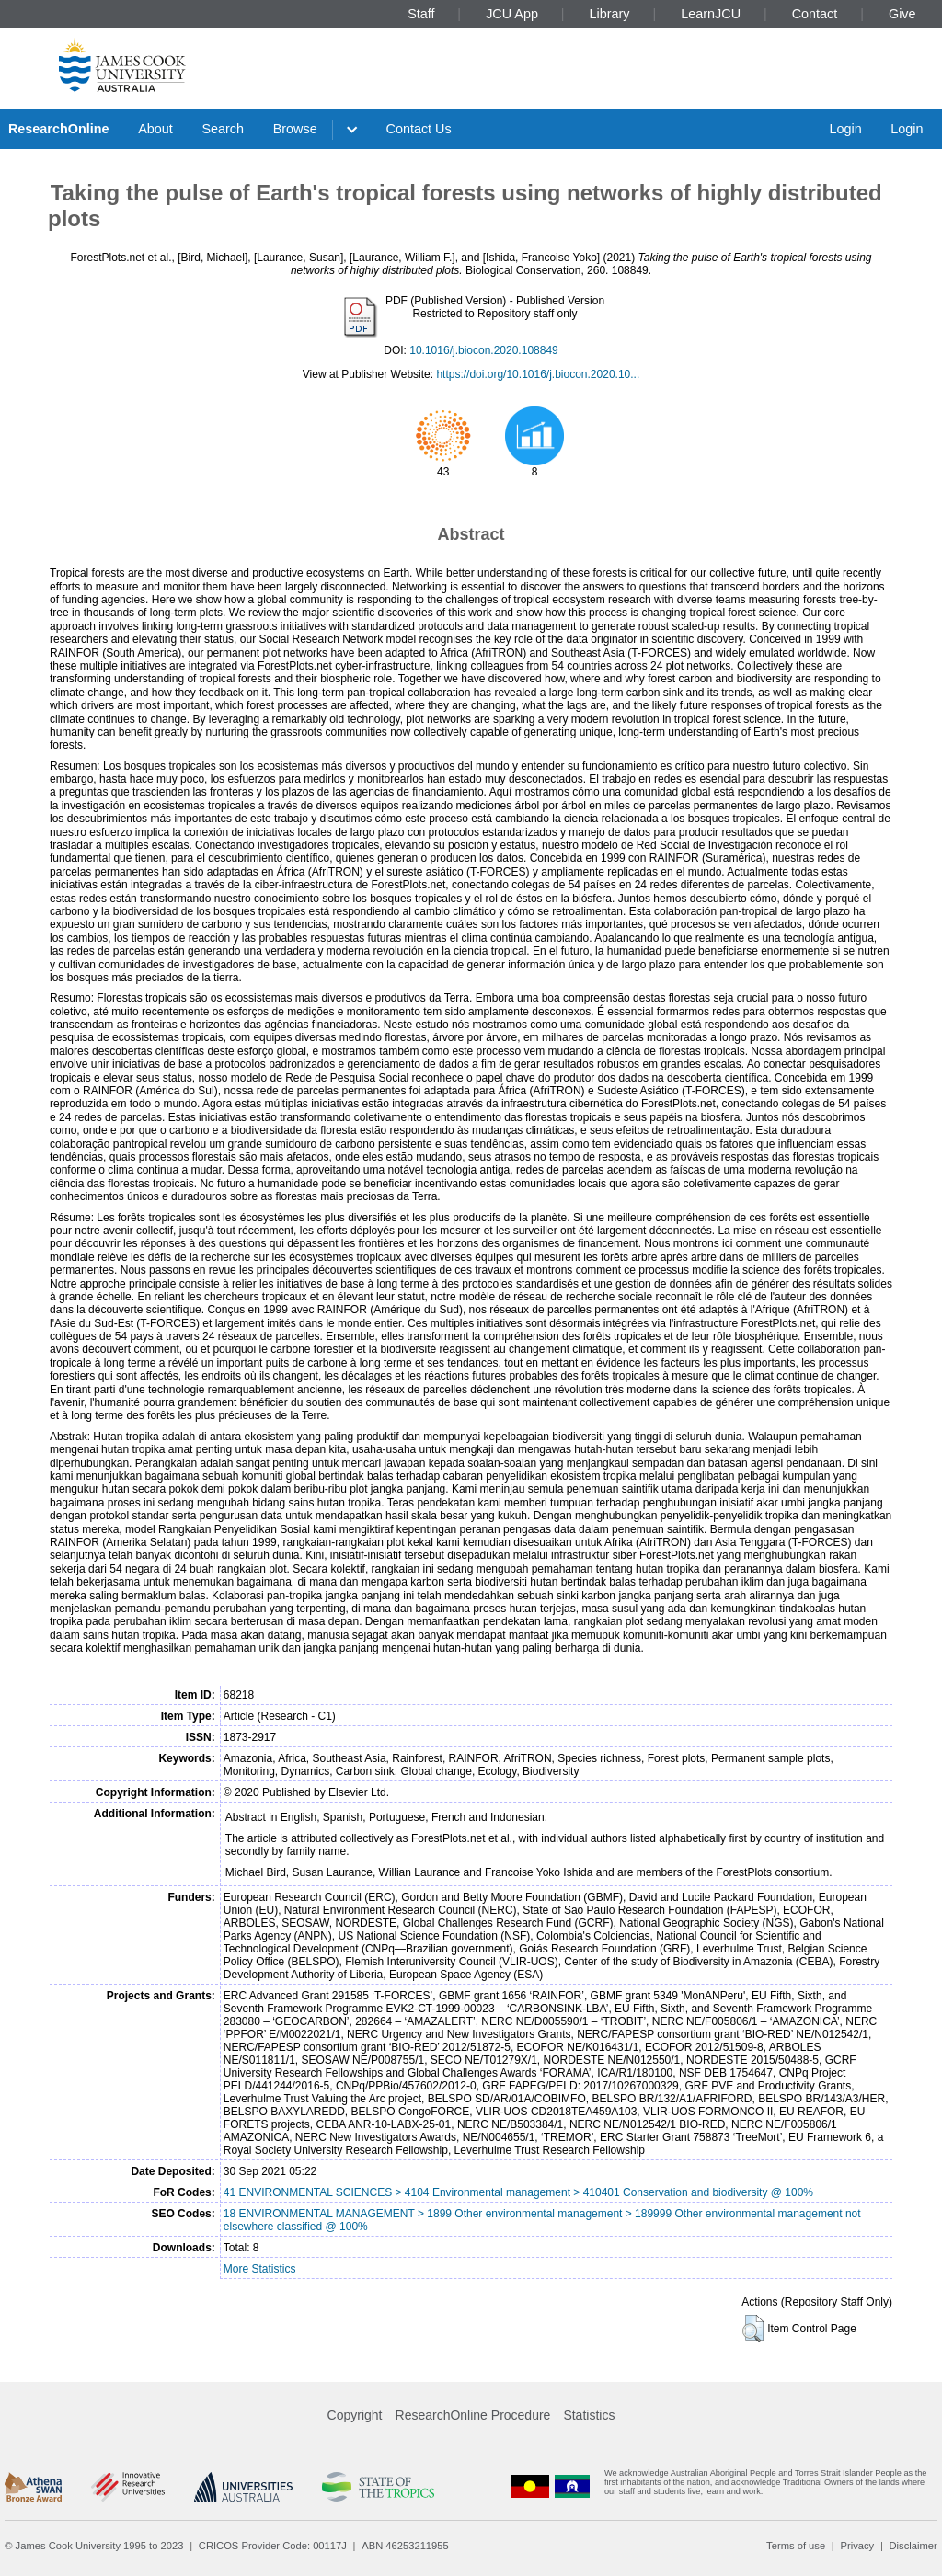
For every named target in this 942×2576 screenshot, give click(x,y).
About (155, 128)
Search (222, 128)
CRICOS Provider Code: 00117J (273, 2545)
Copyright (355, 2415)
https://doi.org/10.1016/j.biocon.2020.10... (537, 374)
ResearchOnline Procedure (473, 2415)
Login (845, 128)
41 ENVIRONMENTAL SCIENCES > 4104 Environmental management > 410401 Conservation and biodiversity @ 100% (518, 2192)
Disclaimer (913, 2545)
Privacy (857, 2545)
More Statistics (260, 2268)
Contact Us (419, 128)
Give (902, 13)
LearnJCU (711, 13)
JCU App (512, 13)
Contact (815, 13)
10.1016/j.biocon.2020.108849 (483, 350)
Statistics (589, 2415)
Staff (421, 13)
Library (610, 13)
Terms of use (795, 2545)
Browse (295, 128)
